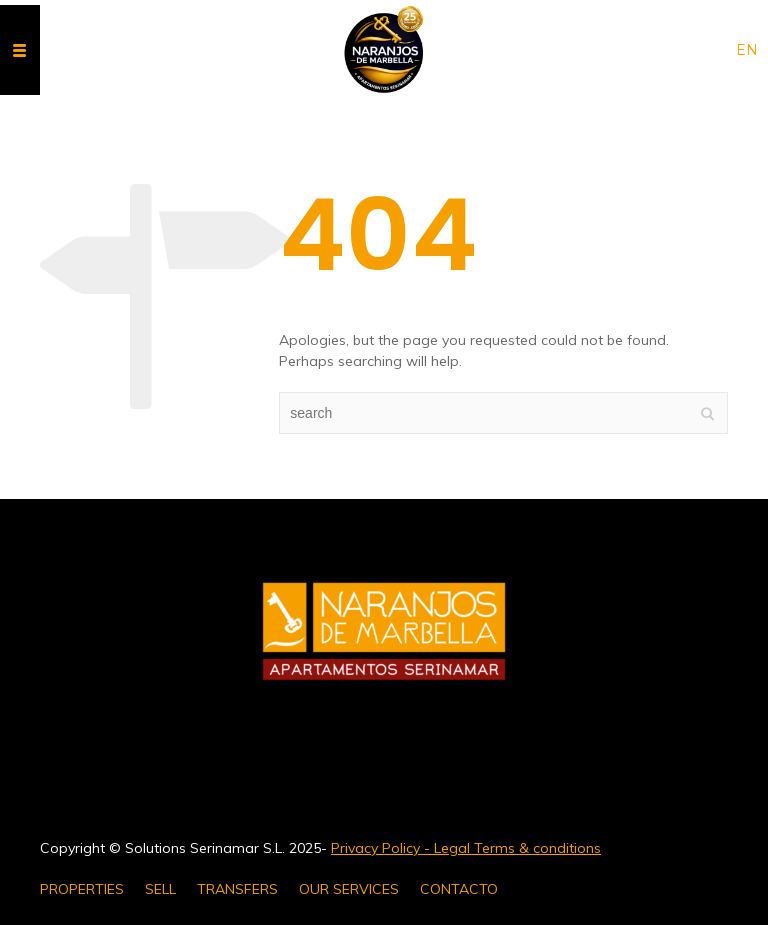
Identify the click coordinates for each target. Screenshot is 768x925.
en (747, 50)
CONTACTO (459, 889)
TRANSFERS (237, 889)
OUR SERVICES (349, 889)
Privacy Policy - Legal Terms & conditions (466, 848)
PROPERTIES (82, 889)
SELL (160, 889)
